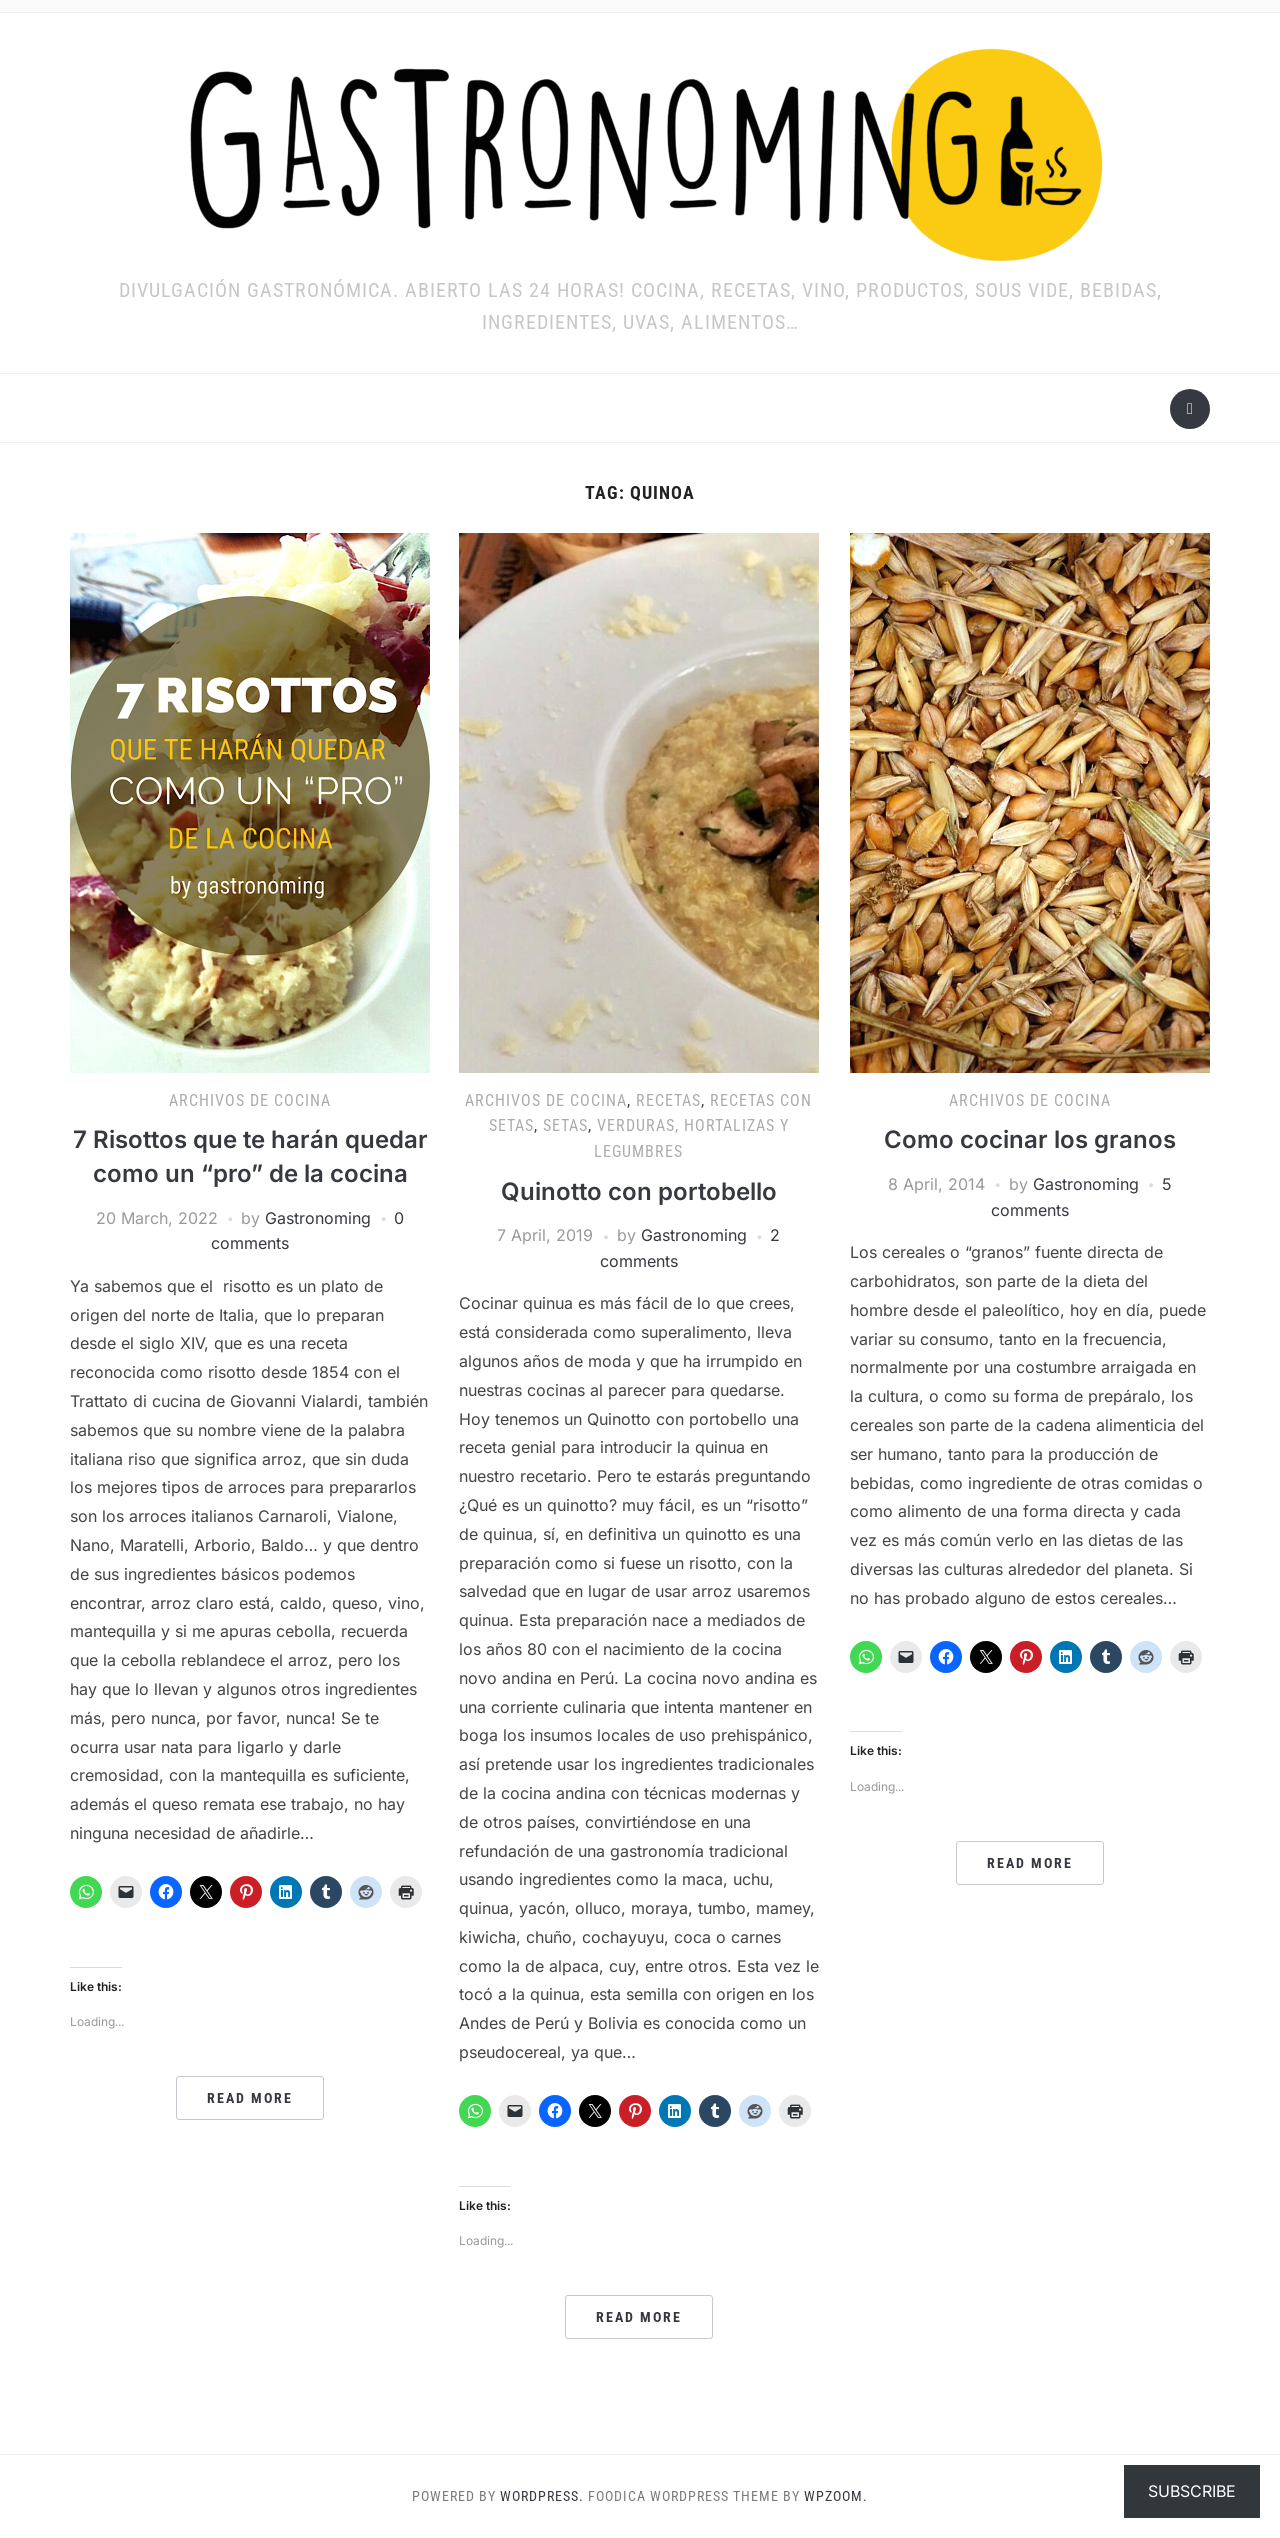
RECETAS (668, 1100)
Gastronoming (318, 1218)
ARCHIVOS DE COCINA (250, 1100)
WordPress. (542, 2496)
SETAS (565, 1125)
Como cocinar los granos (1030, 1139)
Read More (250, 2098)
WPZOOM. (836, 2496)
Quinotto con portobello (639, 1191)
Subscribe (1192, 2491)
